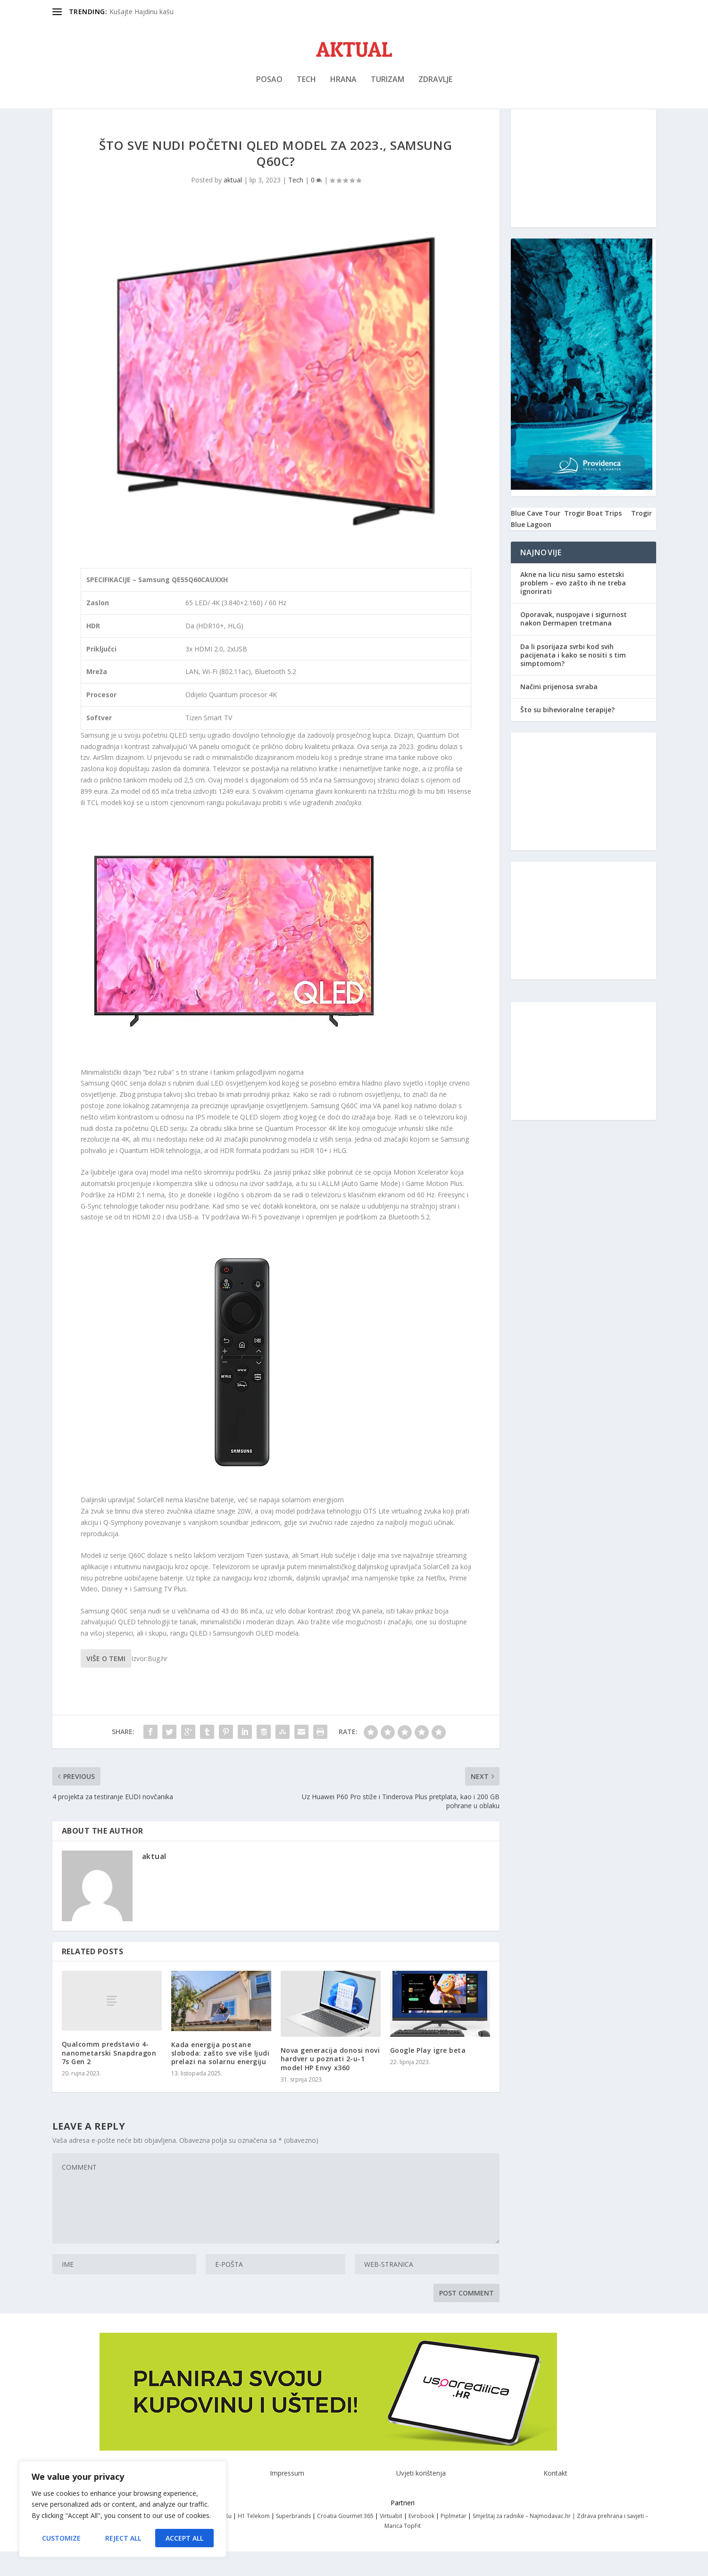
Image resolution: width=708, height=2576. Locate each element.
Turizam (387, 86)
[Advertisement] (583, 193)
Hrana (343, 86)
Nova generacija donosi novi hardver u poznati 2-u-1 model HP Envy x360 (330, 2083)
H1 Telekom (254, 2540)
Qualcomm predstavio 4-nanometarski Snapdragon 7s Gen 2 (109, 2077)
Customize (61, 2538)
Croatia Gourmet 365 (345, 2540)
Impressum (287, 2497)
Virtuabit (391, 2540)
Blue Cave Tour (535, 537)
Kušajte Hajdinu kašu (141, 11)
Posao (269, 86)
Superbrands (293, 2540)
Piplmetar (452, 2540)
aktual (233, 204)
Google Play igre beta (428, 2074)
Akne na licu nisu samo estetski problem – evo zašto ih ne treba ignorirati (573, 607)
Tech (306, 86)
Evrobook (421, 2540)
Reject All (123, 2538)
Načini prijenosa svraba (559, 711)
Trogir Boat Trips (593, 537)
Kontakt (555, 2497)
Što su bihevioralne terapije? (567, 734)
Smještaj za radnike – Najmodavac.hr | (525, 2540)
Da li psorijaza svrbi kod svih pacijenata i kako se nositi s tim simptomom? (573, 679)
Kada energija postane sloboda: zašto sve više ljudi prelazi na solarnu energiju (220, 2077)
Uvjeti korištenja (421, 2497)
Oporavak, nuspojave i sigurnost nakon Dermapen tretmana (573, 643)
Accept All (184, 2538)
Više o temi (105, 1683)
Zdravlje (435, 86)
